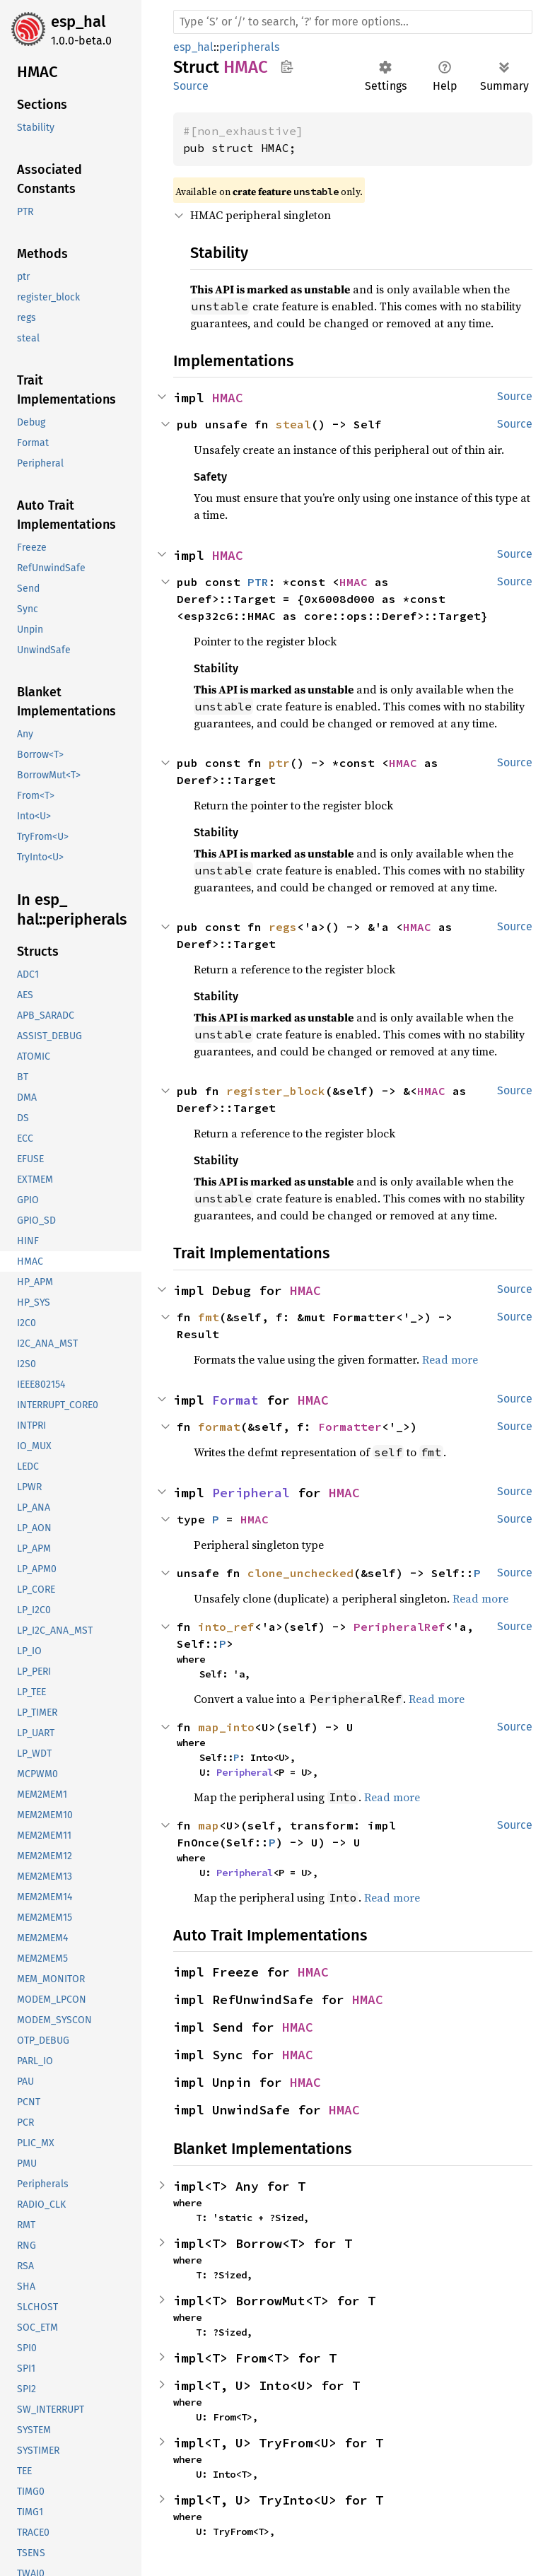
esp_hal (78, 21)
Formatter (350, 1426)
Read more (450, 1359)
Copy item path (286, 66)
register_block (275, 1091)
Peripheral (251, 1493)
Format (235, 1400)
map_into (226, 1727)
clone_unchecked (300, 1573)
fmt (208, 1317)
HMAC (227, 398)
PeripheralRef (399, 1627)
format (219, 1426)
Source (191, 86)
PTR (258, 582)
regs (283, 927)
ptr (279, 763)
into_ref (226, 1627)
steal (293, 424)
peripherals (249, 47)
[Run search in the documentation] (352, 22)
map (208, 1825)
